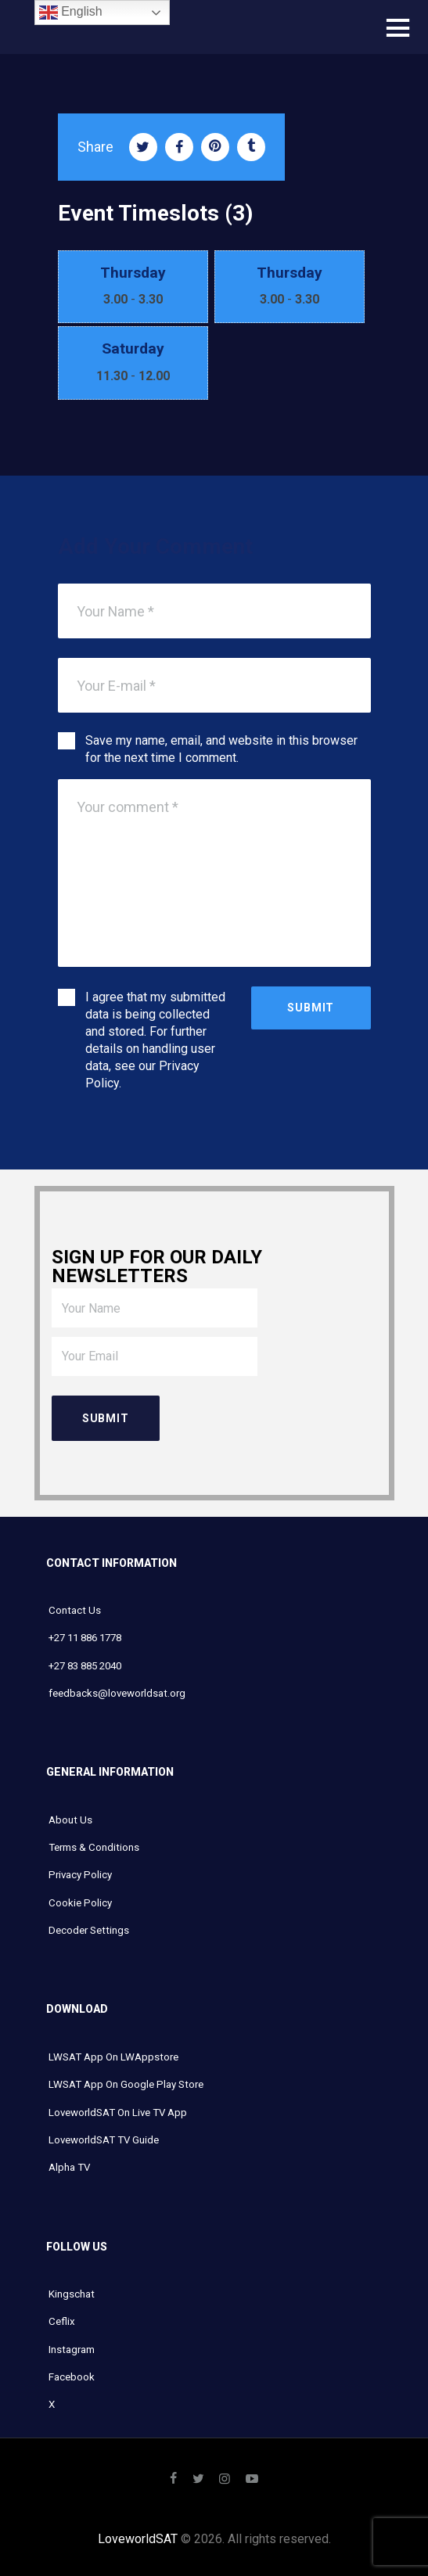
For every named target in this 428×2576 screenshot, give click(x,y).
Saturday (133, 348)
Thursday (133, 273)
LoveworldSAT (138, 2538)
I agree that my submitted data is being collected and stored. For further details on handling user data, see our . (155, 1040)
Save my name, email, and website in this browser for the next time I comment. (221, 749)
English (71, 12)
